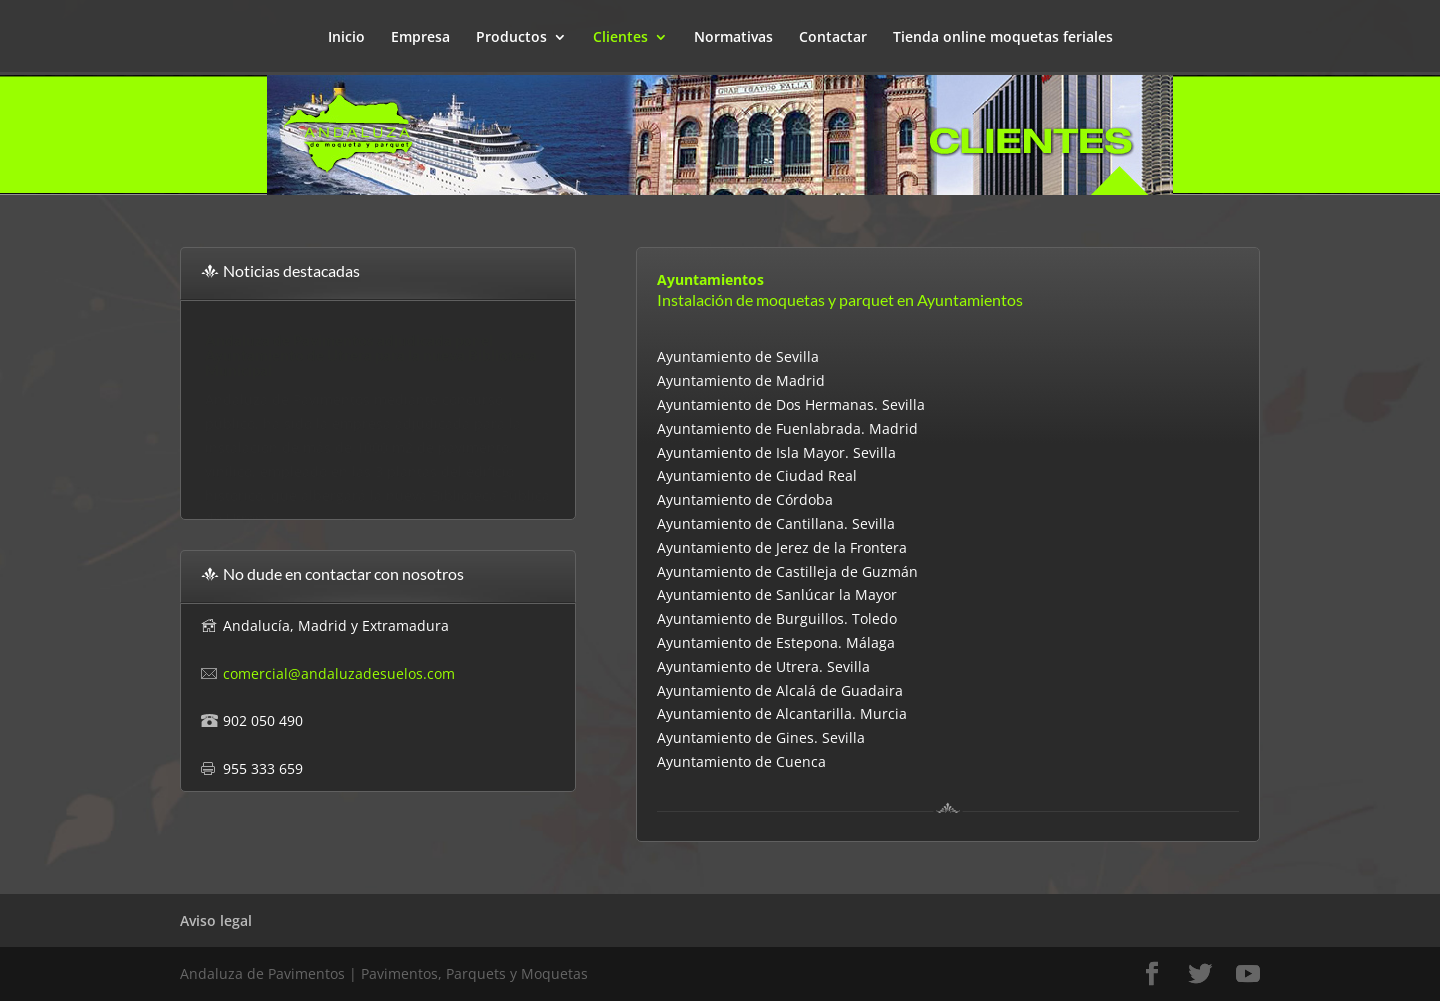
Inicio (346, 38)
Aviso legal (216, 920)
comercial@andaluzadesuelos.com (339, 673)
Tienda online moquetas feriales (1003, 38)
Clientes (620, 38)
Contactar (833, 38)
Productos (511, 38)
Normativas (733, 38)
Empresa (420, 38)
